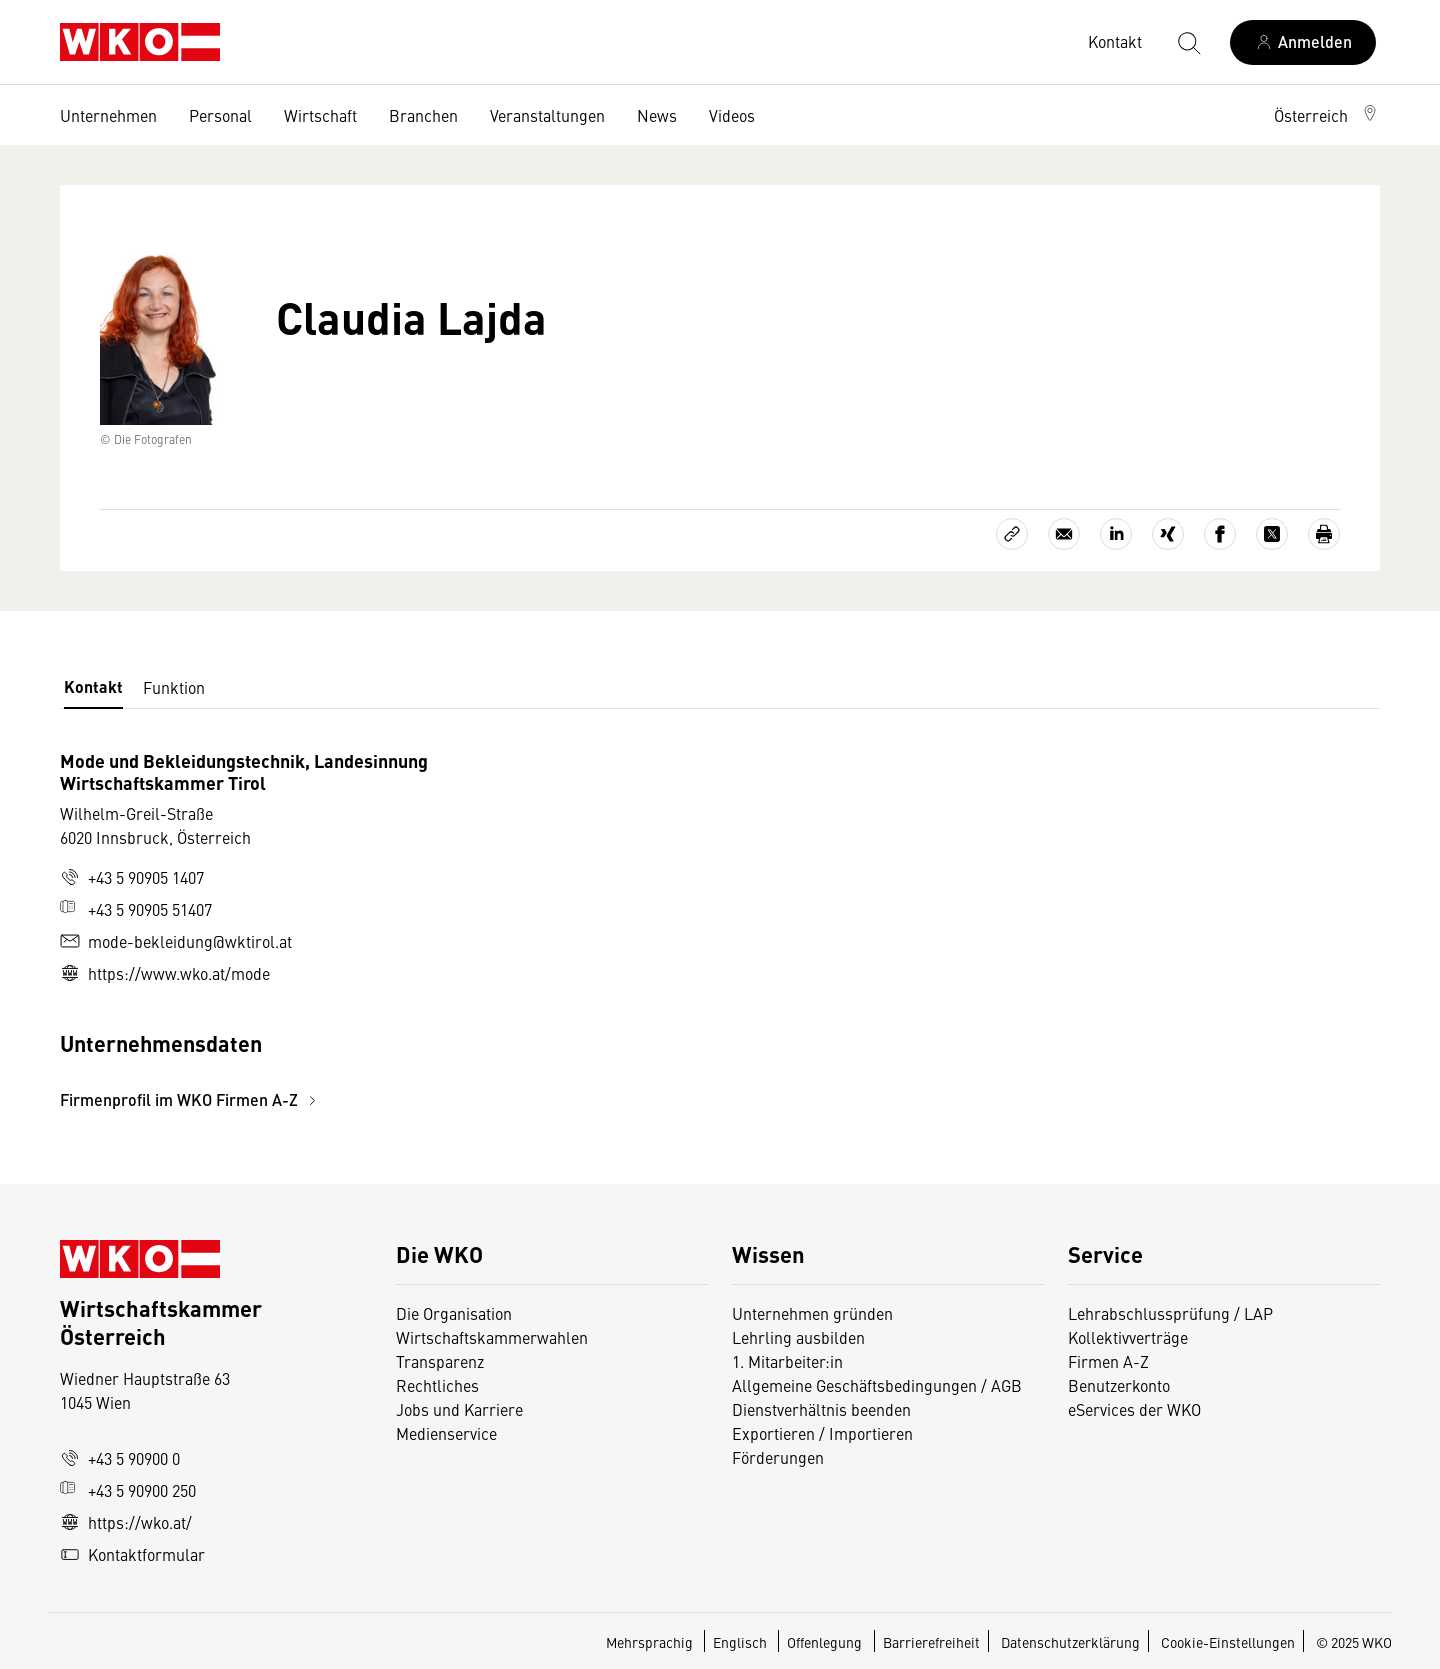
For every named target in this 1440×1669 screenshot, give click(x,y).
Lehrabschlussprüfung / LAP (1170, 1313)
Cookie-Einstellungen (1228, 1642)
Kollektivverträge (1128, 1337)
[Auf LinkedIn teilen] (1116, 534)
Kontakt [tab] (93, 686)
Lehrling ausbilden (798, 1337)
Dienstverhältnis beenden (821, 1409)
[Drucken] (1324, 534)
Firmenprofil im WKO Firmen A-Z (191, 1099)
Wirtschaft (320, 115)
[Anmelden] (1303, 42)
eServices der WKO (1134, 1409)
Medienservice (446, 1433)
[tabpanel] (500, 930)
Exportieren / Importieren (822, 1433)
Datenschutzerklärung (1070, 1642)
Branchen (423, 115)
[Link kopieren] (1012, 534)
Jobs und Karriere (459, 1409)
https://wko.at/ (126, 1522)
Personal (220, 115)
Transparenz (440, 1361)
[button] (1327, 115)
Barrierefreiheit (931, 1642)
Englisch (741, 1642)
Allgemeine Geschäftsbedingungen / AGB (877, 1385)
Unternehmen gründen (812, 1313)
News (657, 115)
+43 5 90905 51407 (136, 909)
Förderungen (778, 1457)
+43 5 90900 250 (128, 1490)
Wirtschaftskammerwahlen (492, 1337)
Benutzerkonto (1119, 1385)
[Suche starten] (1188, 42)
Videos (732, 115)
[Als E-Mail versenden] (1064, 534)
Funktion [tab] (174, 687)
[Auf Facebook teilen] (1220, 534)
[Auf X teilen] (1272, 534)
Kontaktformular (132, 1554)
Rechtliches (437, 1385)
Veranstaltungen (547, 115)
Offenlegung (824, 1642)
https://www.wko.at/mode (165, 973)
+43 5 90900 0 (120, 1458)
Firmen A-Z (1108, 1361)
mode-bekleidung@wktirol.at (176, 941)
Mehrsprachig (651, 1642)
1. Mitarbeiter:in (787, 1361)
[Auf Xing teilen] (1168, 534)
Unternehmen (108, 115)
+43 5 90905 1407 (132, 877)
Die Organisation (454, 1313)
